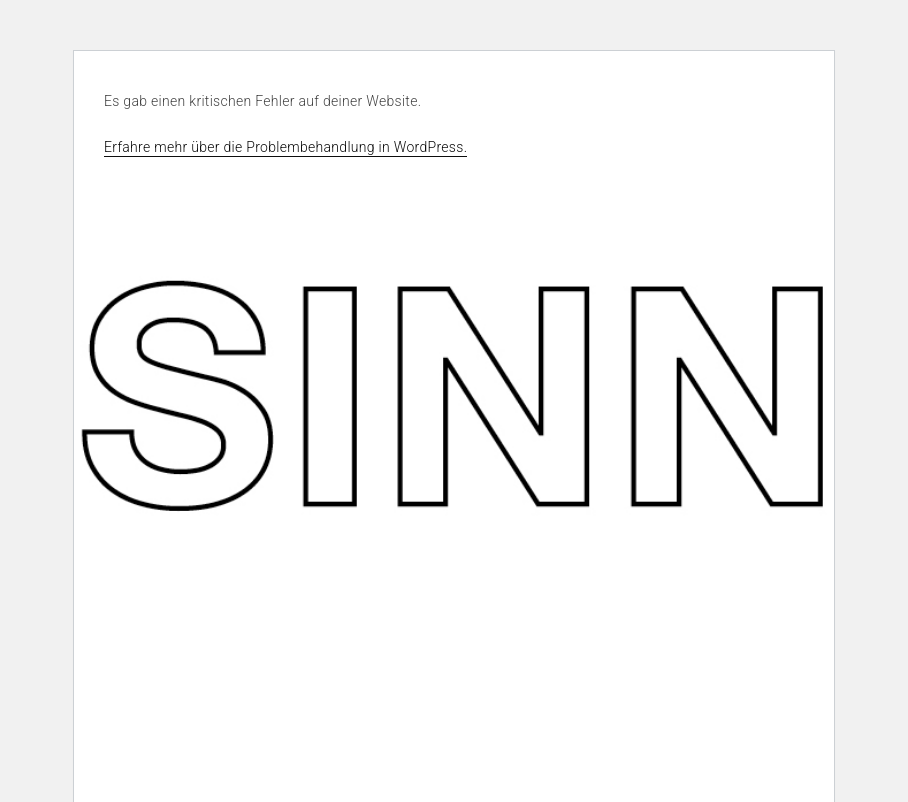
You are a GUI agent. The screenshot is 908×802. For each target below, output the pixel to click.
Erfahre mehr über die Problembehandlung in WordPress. (285, 147)
